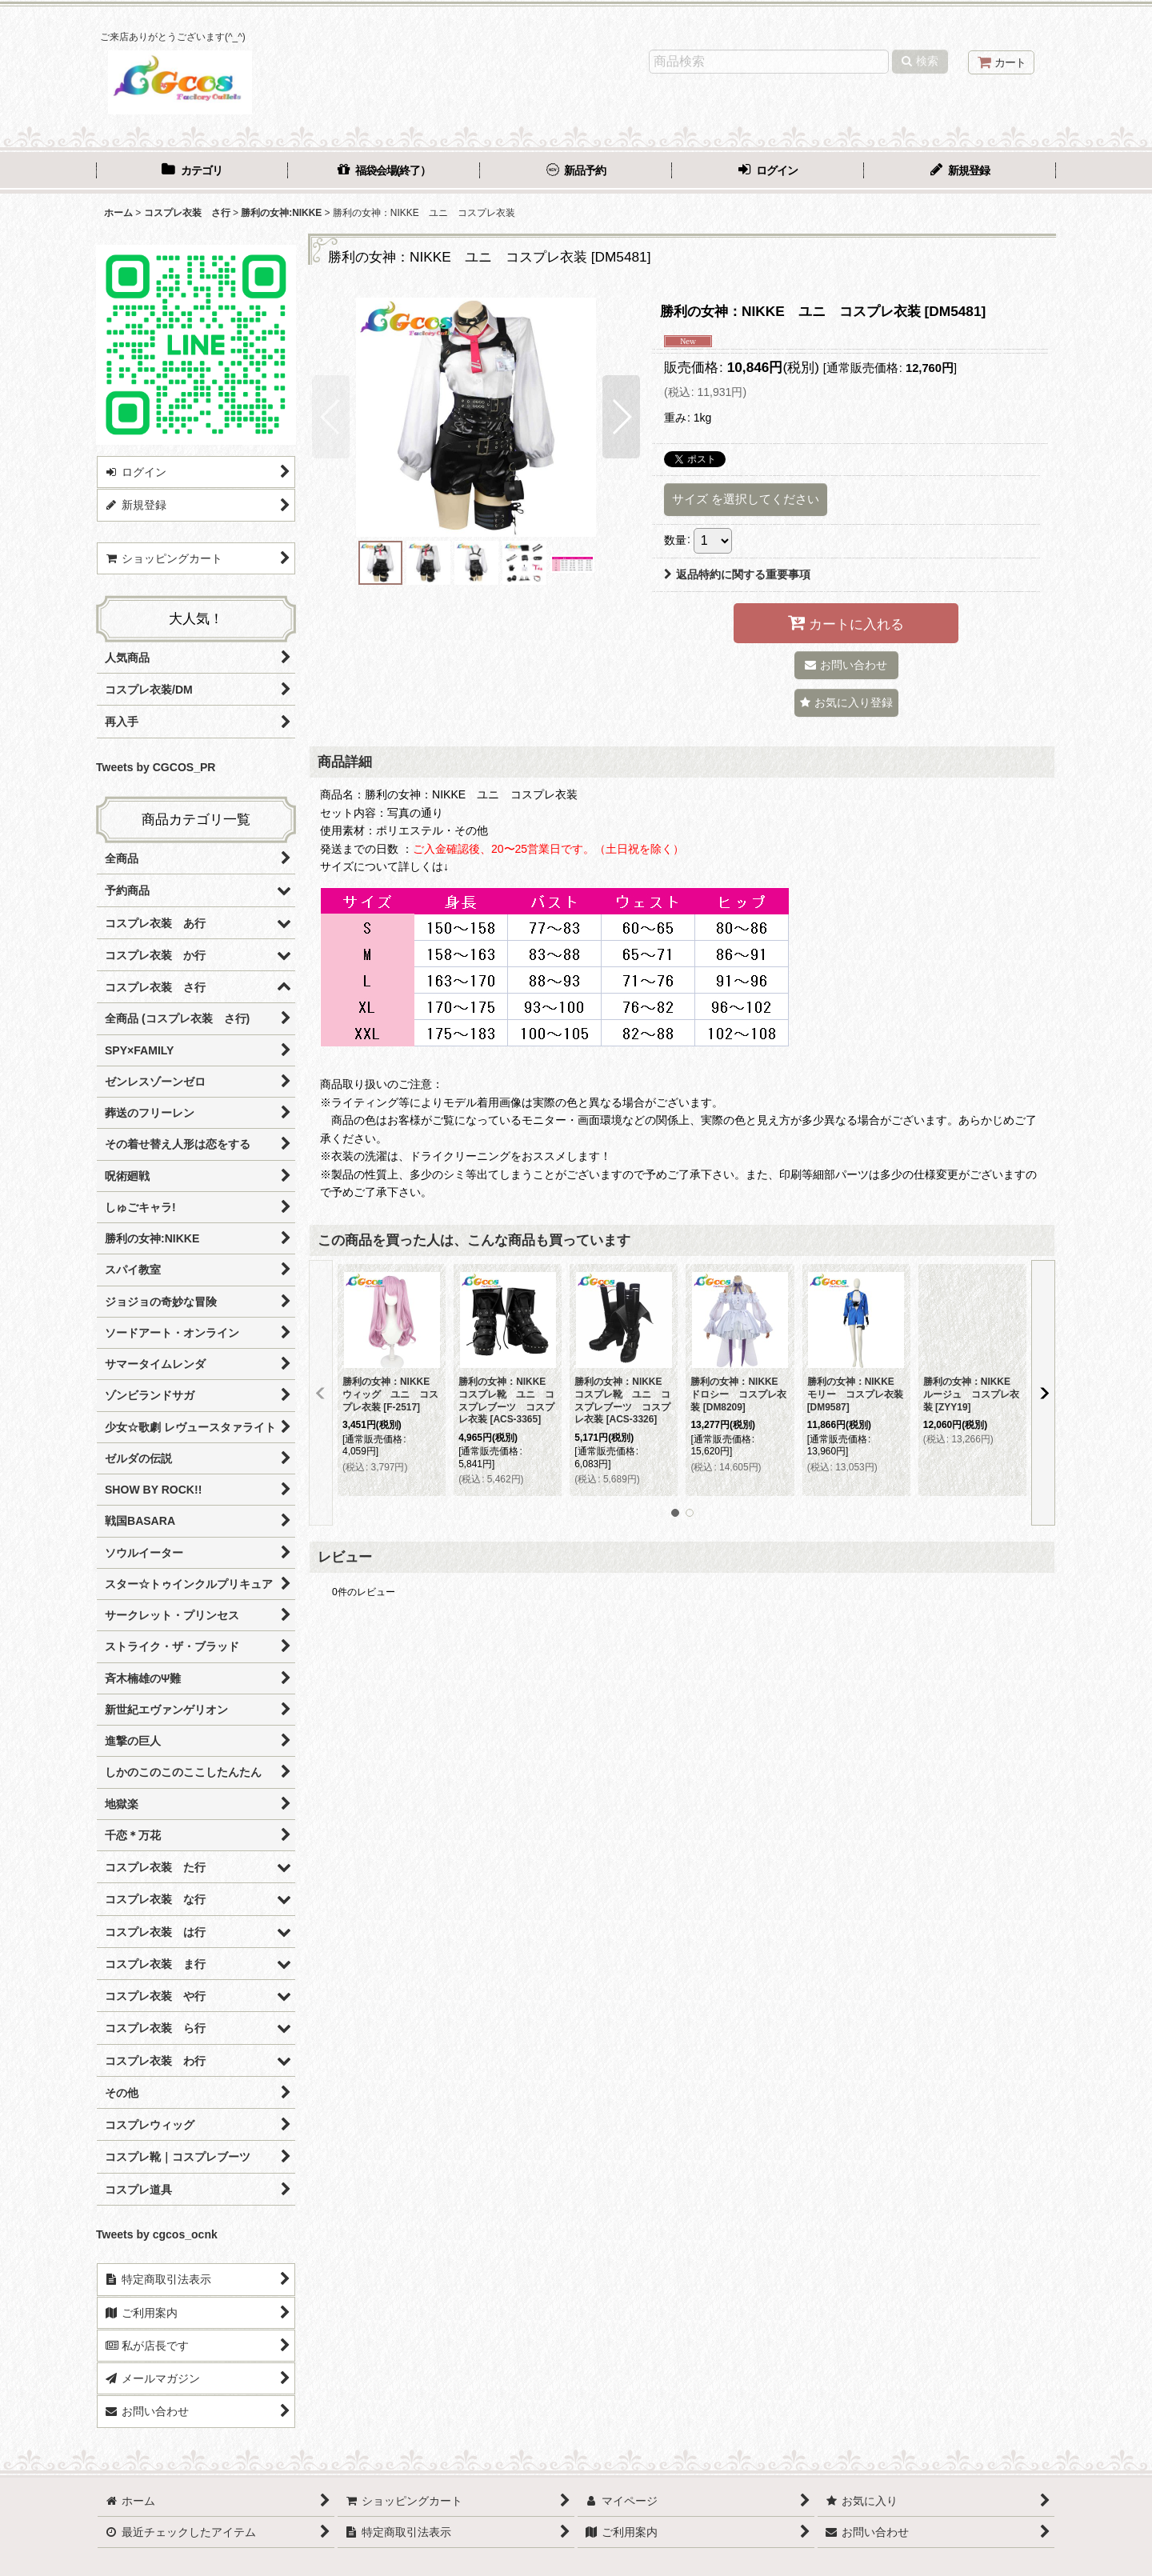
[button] (331, 416)
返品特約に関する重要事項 (737, 574)
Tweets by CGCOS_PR (155, 767)
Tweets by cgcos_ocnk (157, 2234)
